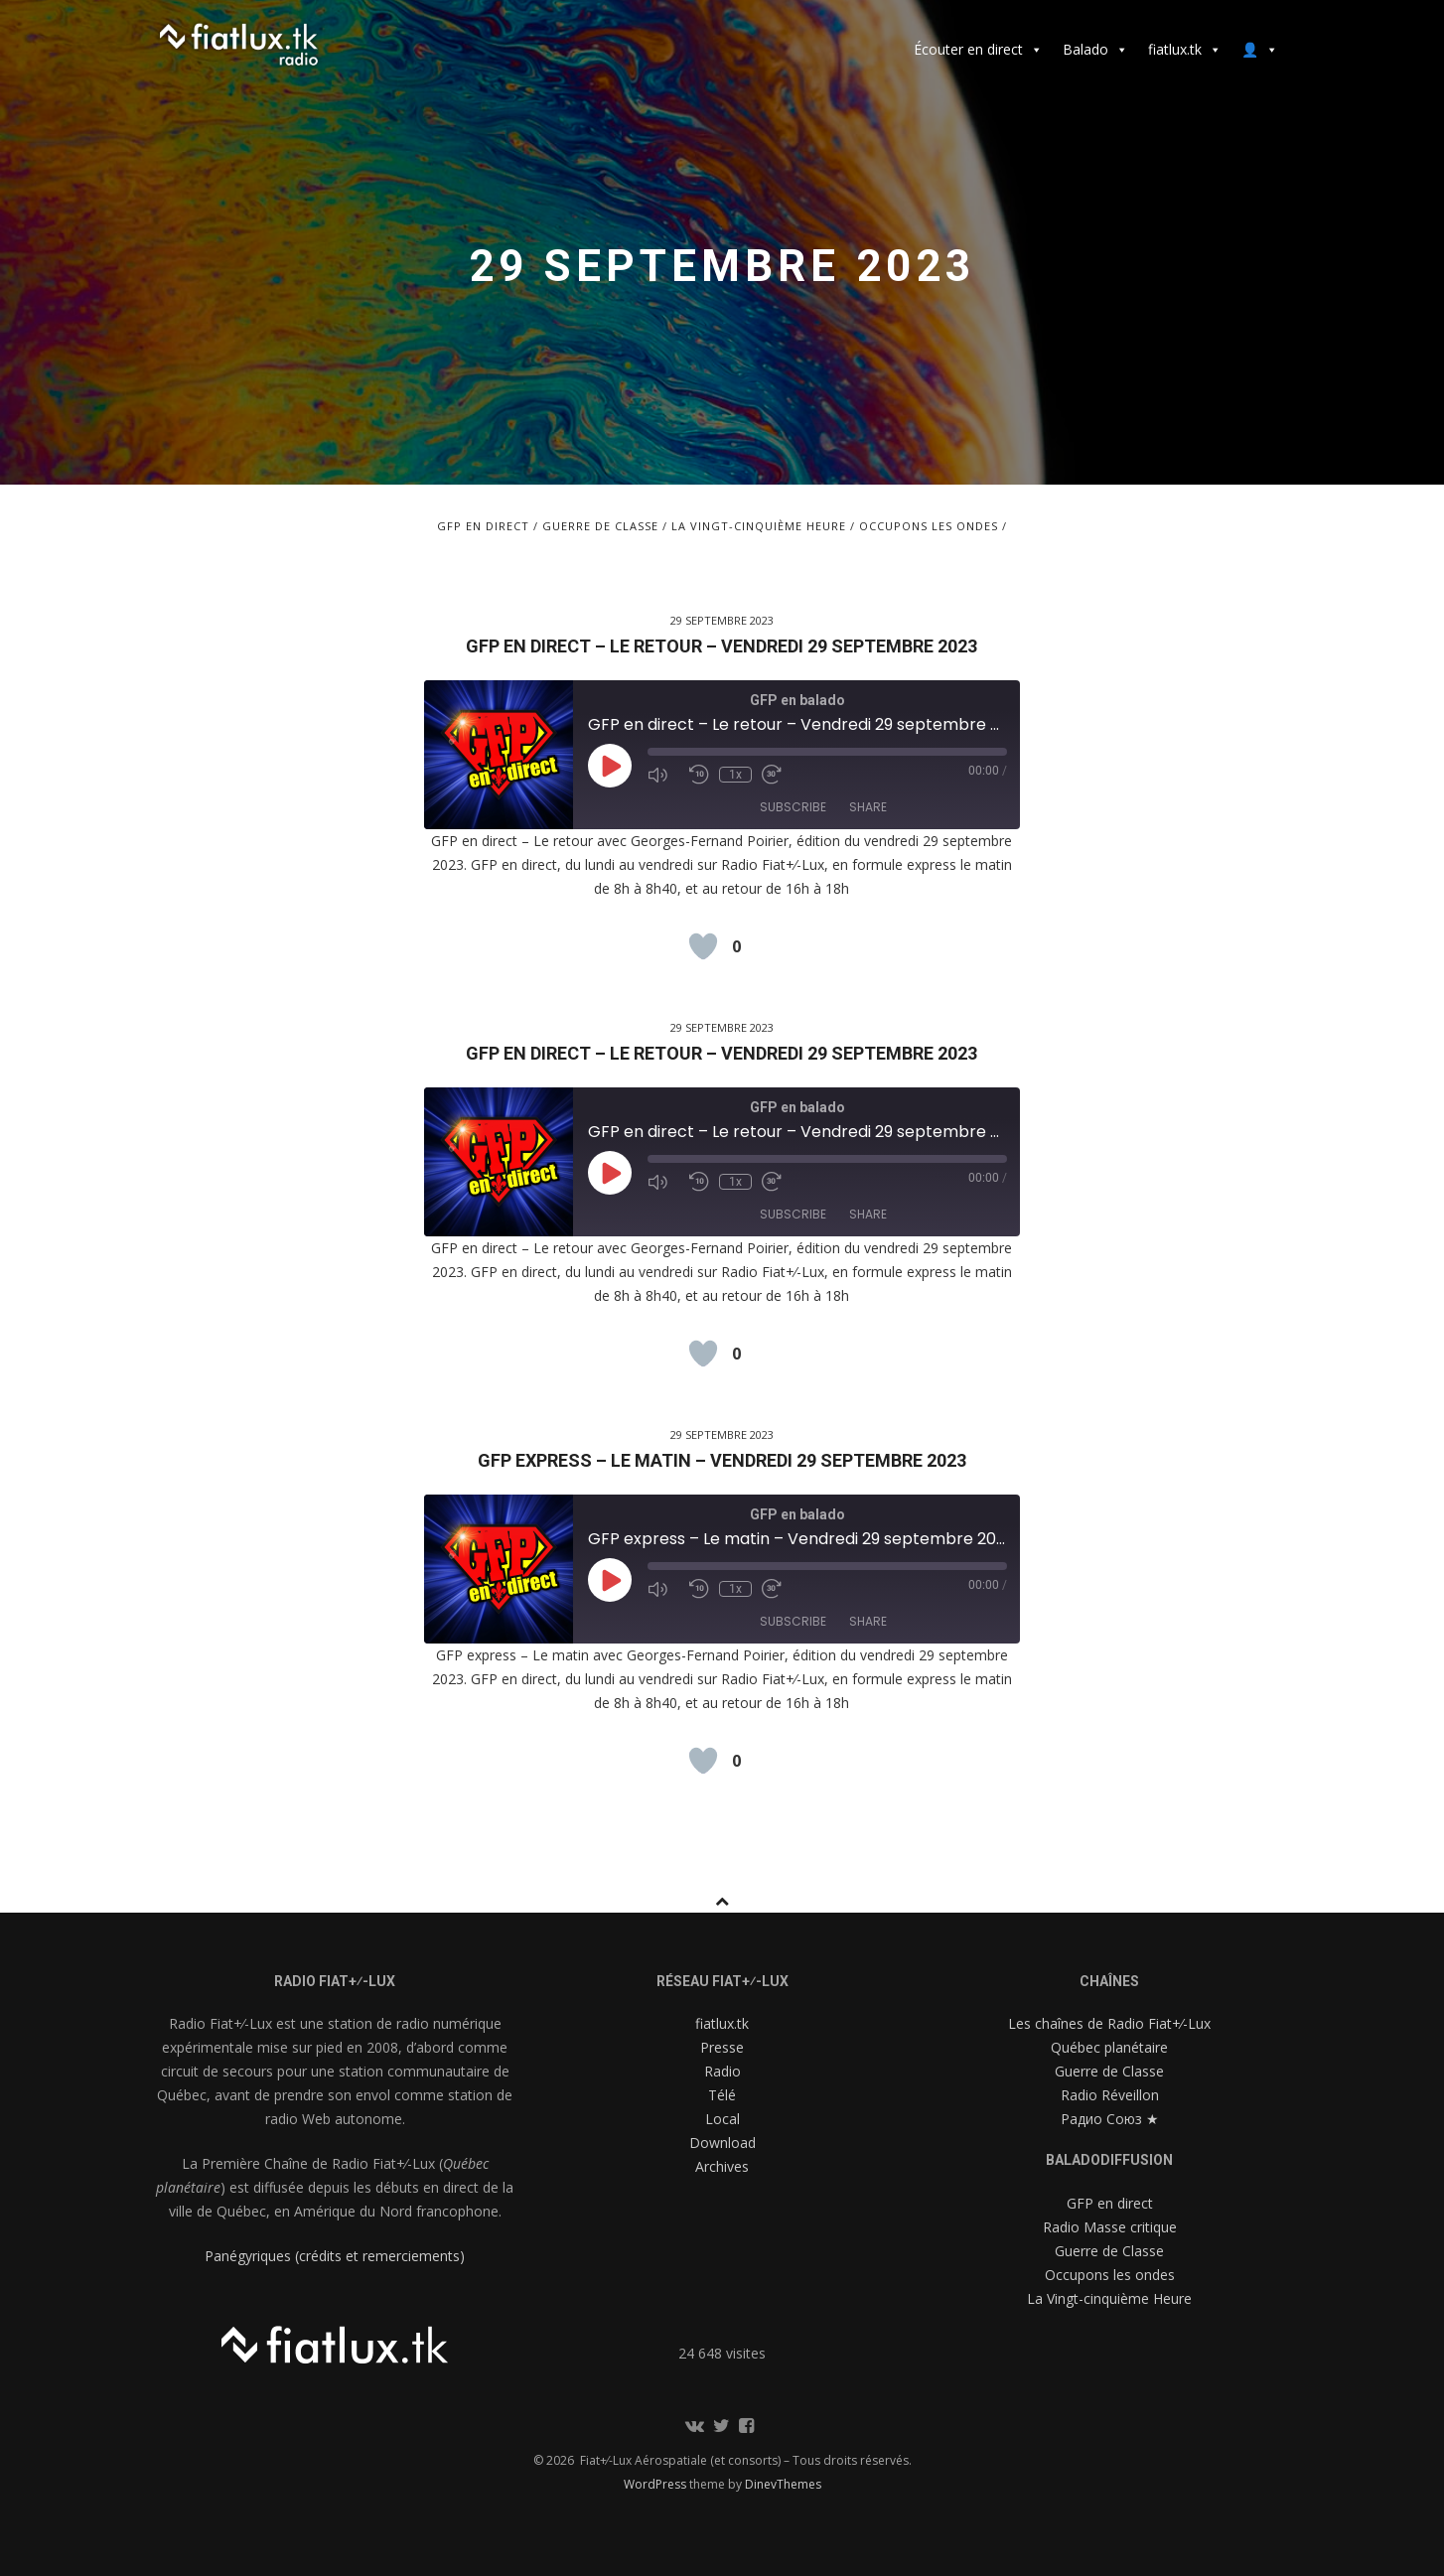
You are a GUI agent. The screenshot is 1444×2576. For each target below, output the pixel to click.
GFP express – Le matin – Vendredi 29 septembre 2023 (722, 1460)
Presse (722, 2047)
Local (722, 2118)
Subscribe (793, 806)
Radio (722, 2071)
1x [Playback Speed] (735, 775)
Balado (1095, 49)
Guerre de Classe (600, 525)
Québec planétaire (1109, 2047)
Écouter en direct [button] (978, 49)
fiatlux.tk (1185, 49)
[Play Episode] (610, 765)
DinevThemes (783, 2484)
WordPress (656, 2484)
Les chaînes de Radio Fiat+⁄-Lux (1109, 2023)
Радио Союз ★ (1110, 2118)
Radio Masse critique (1110, 2227)
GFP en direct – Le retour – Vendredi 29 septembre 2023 (721, 646)
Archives (722, 2166)
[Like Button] (703, 946)
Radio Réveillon (1110, 2094)
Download (722, 2142)
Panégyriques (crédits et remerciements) (335, 2255)
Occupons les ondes (928, 525)
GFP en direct (483, 525)
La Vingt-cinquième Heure (758, 525)
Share (868, 806)
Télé (722, 2094)
